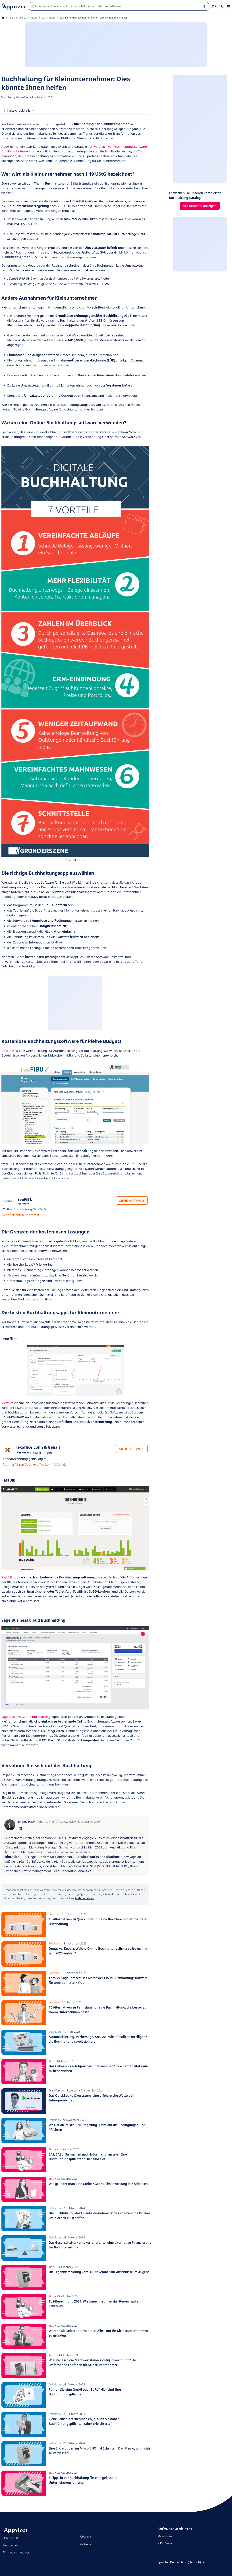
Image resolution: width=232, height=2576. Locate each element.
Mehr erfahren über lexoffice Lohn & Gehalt (34, 1464)
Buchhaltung (48, 17)
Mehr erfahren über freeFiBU (24, 1215)
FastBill (6, 1577)
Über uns (86, 2536)
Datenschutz (10, 2538)
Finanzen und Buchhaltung (23, 17)
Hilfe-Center (165, 2543)
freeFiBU (7, 1051)
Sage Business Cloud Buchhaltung (26, 1717)
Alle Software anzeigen (199, 206)
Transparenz (10, 2545)
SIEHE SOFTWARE (131, 1200)
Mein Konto (165, 2536)
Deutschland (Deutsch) (188, 2562)
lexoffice (7, 1403)
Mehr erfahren (84, 1898)
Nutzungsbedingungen (17, 2552)
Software (85, 2543)
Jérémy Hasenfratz (18, 97)
